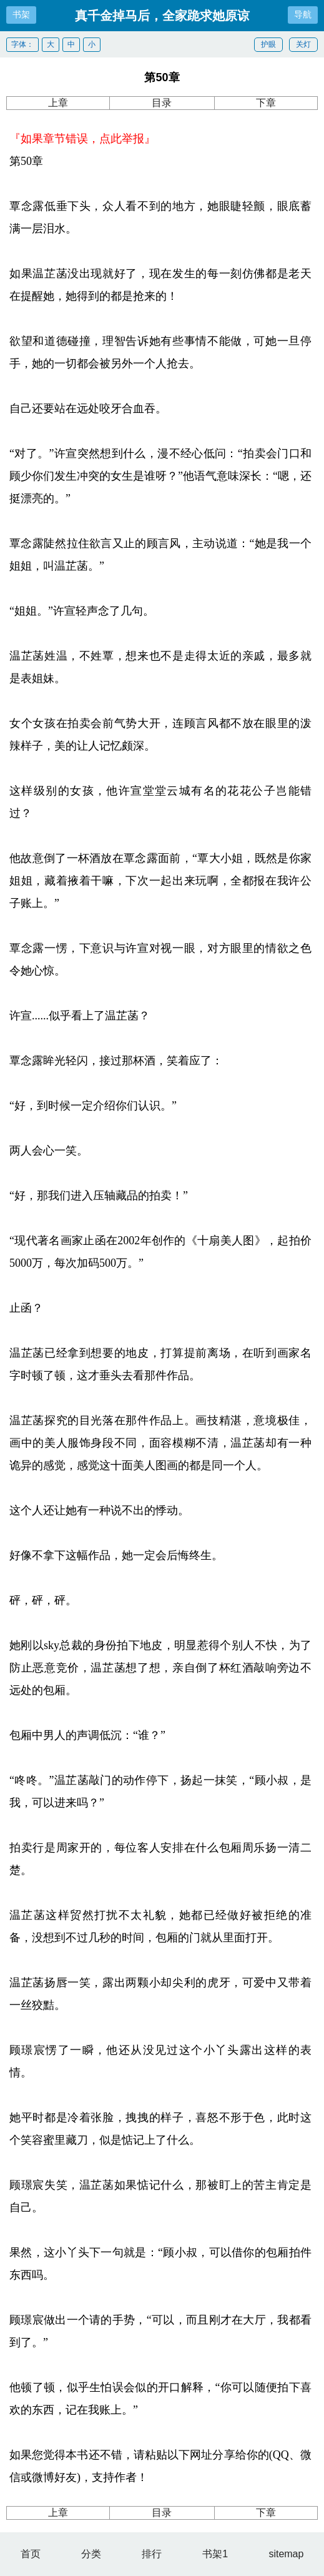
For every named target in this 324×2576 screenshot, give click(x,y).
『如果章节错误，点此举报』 (82, 138)
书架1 (215, 2554)
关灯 (303, 44)
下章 (266, 102)
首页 (31, 2554)
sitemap (285, 2554)
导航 (303, 14)
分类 (91, 2554)
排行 (152, 2554)
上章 (58, 102)
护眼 (268, 44)
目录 (162, 102)
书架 (21, 14)
